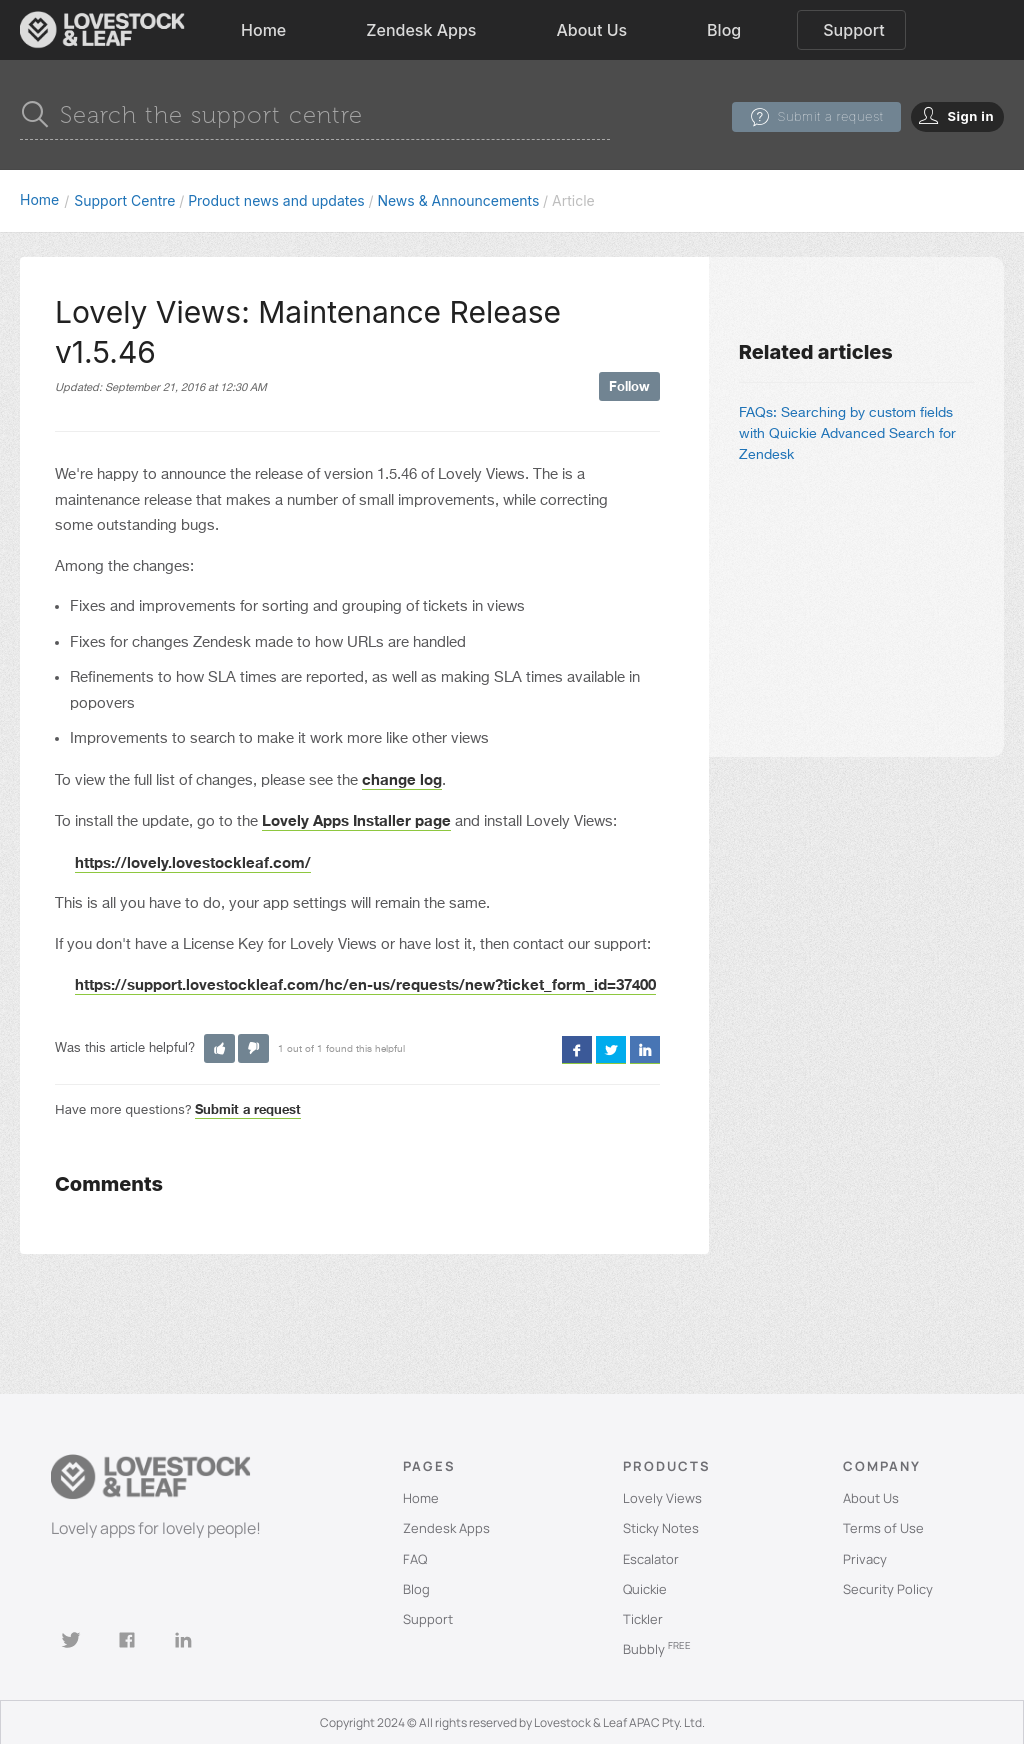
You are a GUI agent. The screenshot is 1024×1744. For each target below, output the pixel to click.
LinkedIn (645, 1049)
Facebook (577, 1049)
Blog (724, 30)
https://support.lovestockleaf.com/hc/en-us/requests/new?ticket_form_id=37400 (365, 984)
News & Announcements (458, 200)
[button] (219, 1049)
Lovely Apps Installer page (356, 820)
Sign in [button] (970, 116)
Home (263, 30)
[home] (102, 30)
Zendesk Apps (421, 30)
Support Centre (124, 200)
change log (402, 779)
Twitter (611, 1049)
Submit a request (830, 116)
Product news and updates (276, 200)
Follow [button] (629, 386)
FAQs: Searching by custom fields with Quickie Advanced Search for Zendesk (847, 434)
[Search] (315, 115)
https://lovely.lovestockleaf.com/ (193, 862)
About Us (591, 30)
